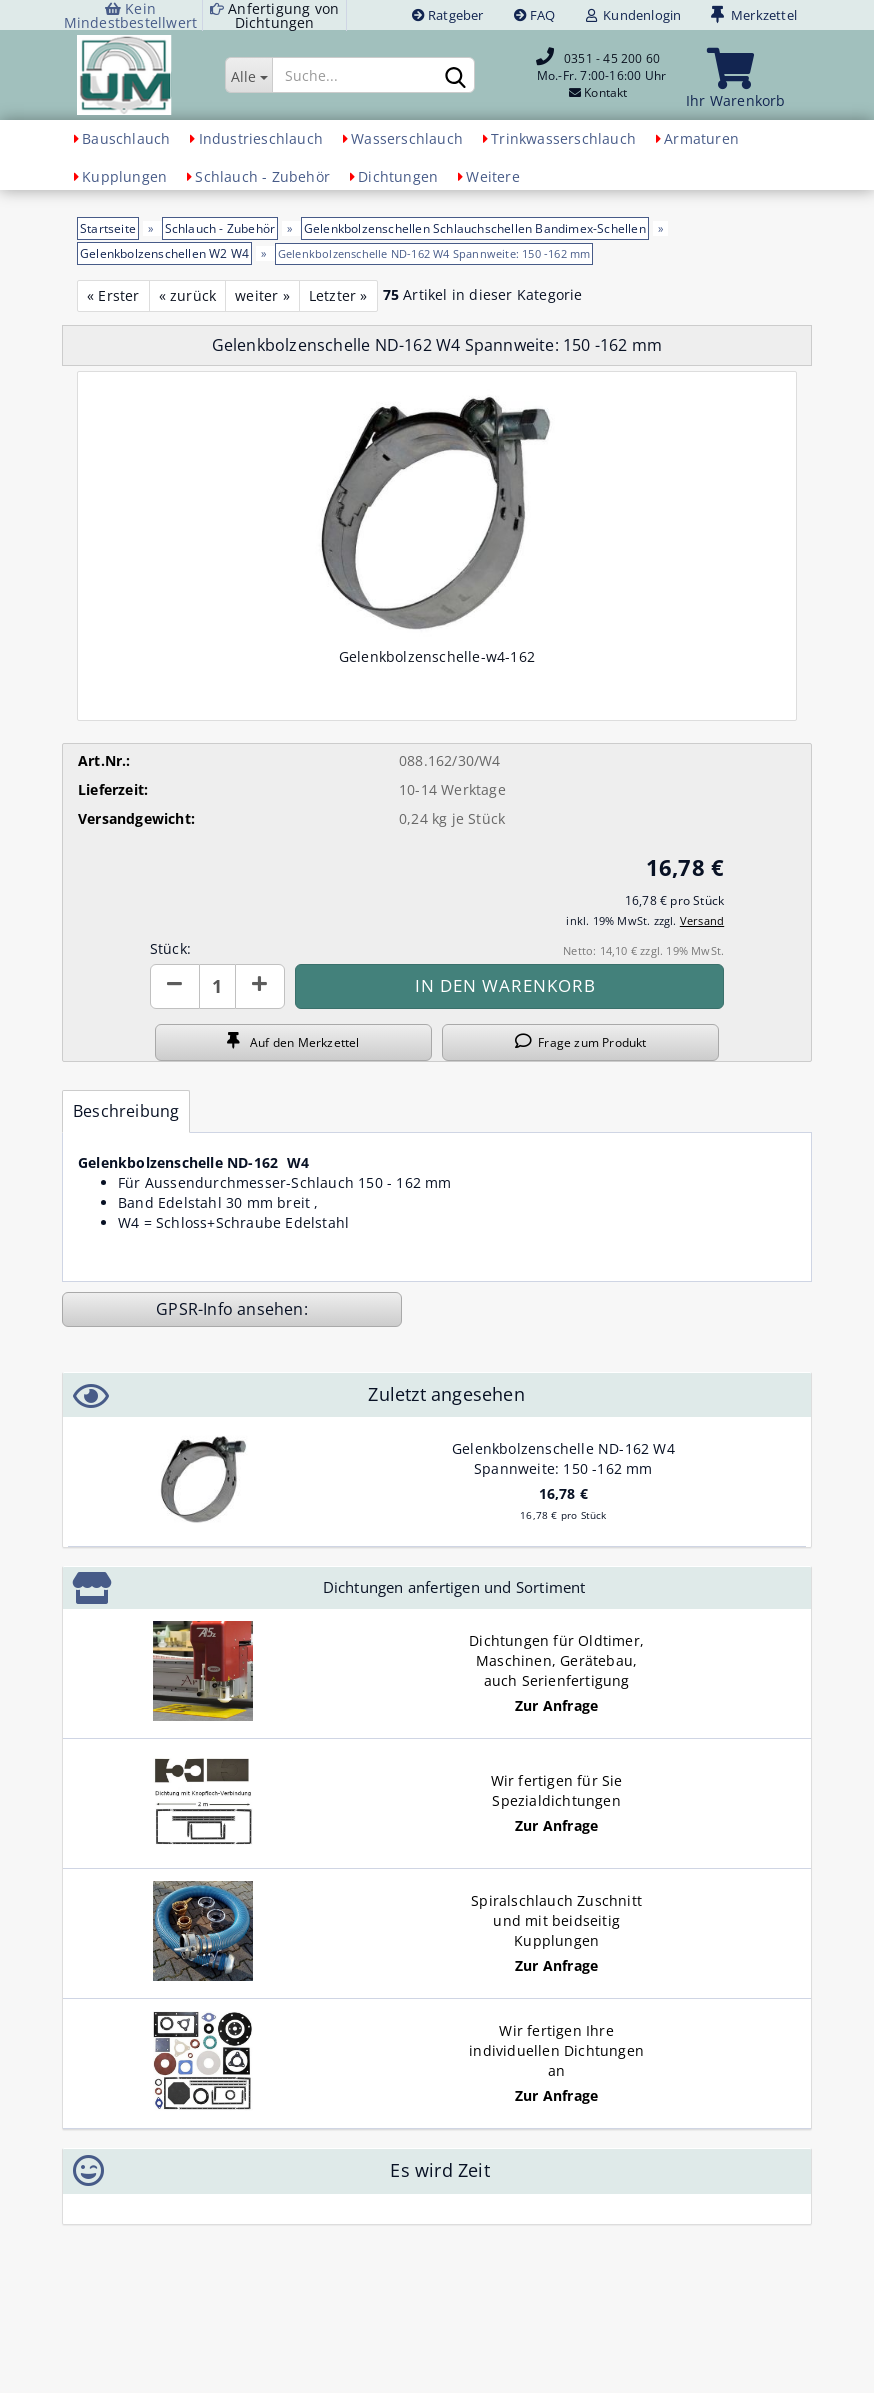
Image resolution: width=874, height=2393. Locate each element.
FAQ (535, 15)
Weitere (492, 176)
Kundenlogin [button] (634, 15)
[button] (175, 986)
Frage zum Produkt (581, 1042)
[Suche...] (248, 75)
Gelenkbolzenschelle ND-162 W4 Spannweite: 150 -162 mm (563, 1458)
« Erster (113, 295)
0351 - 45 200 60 (612, 58)
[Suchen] (456, 76)
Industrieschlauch (261, 138)
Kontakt (605, 92)
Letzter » (338, 295)
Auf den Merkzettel (293, 1042)
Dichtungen (398, 176)
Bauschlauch (126, 138)
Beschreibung (126, 1111)
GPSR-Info (196, 1309)
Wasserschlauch (407, 138)
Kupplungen (124, 176)
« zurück (188, 295)
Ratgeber (448, 15)
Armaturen (701, 138)
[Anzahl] (217, 986)
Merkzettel (754, 15)
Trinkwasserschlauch (563, 138)
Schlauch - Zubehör (262, 176)
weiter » (262, 295)
